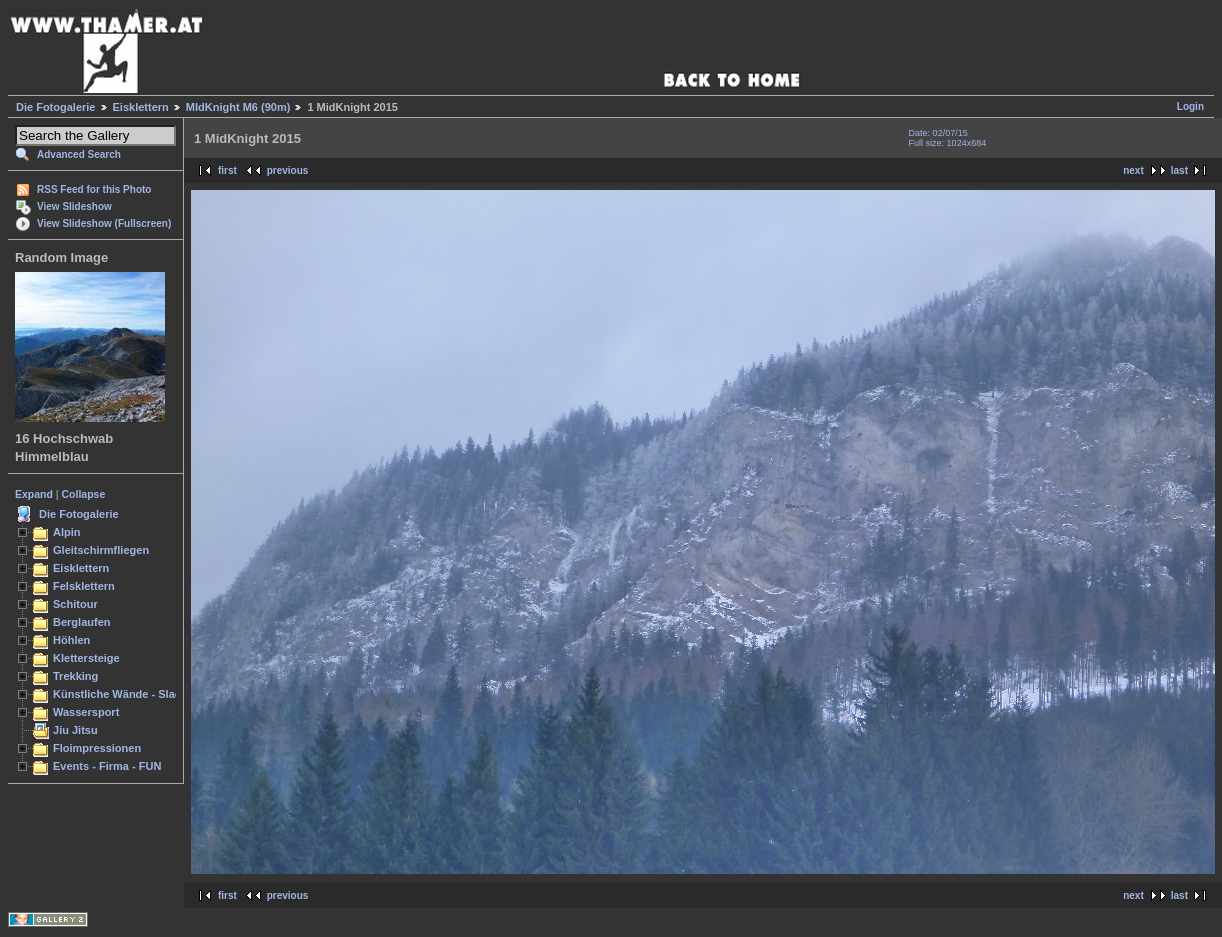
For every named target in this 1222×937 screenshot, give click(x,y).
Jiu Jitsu (75, 730)
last (1179, 170)
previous (288, 170)
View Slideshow (74, 206)
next (1133, 170)
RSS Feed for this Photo (94, 189)
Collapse (84, 494)
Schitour (75, 604)
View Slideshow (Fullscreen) (104, 223)
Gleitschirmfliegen (101, 550)
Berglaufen (82, 622)
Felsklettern (84, 586)
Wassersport (86, 712)
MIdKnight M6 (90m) (238, 107)
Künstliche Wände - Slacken (126, 694)
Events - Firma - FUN (107, 766)
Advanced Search (79, 154)
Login (1190, 106)
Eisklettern (141, 107)
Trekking (75, 676)
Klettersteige (86, 658)
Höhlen (71, 640)
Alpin (67, 532)
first (227, 170)
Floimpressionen (97, 748)
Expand (34, 494)
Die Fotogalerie (55, 107)
